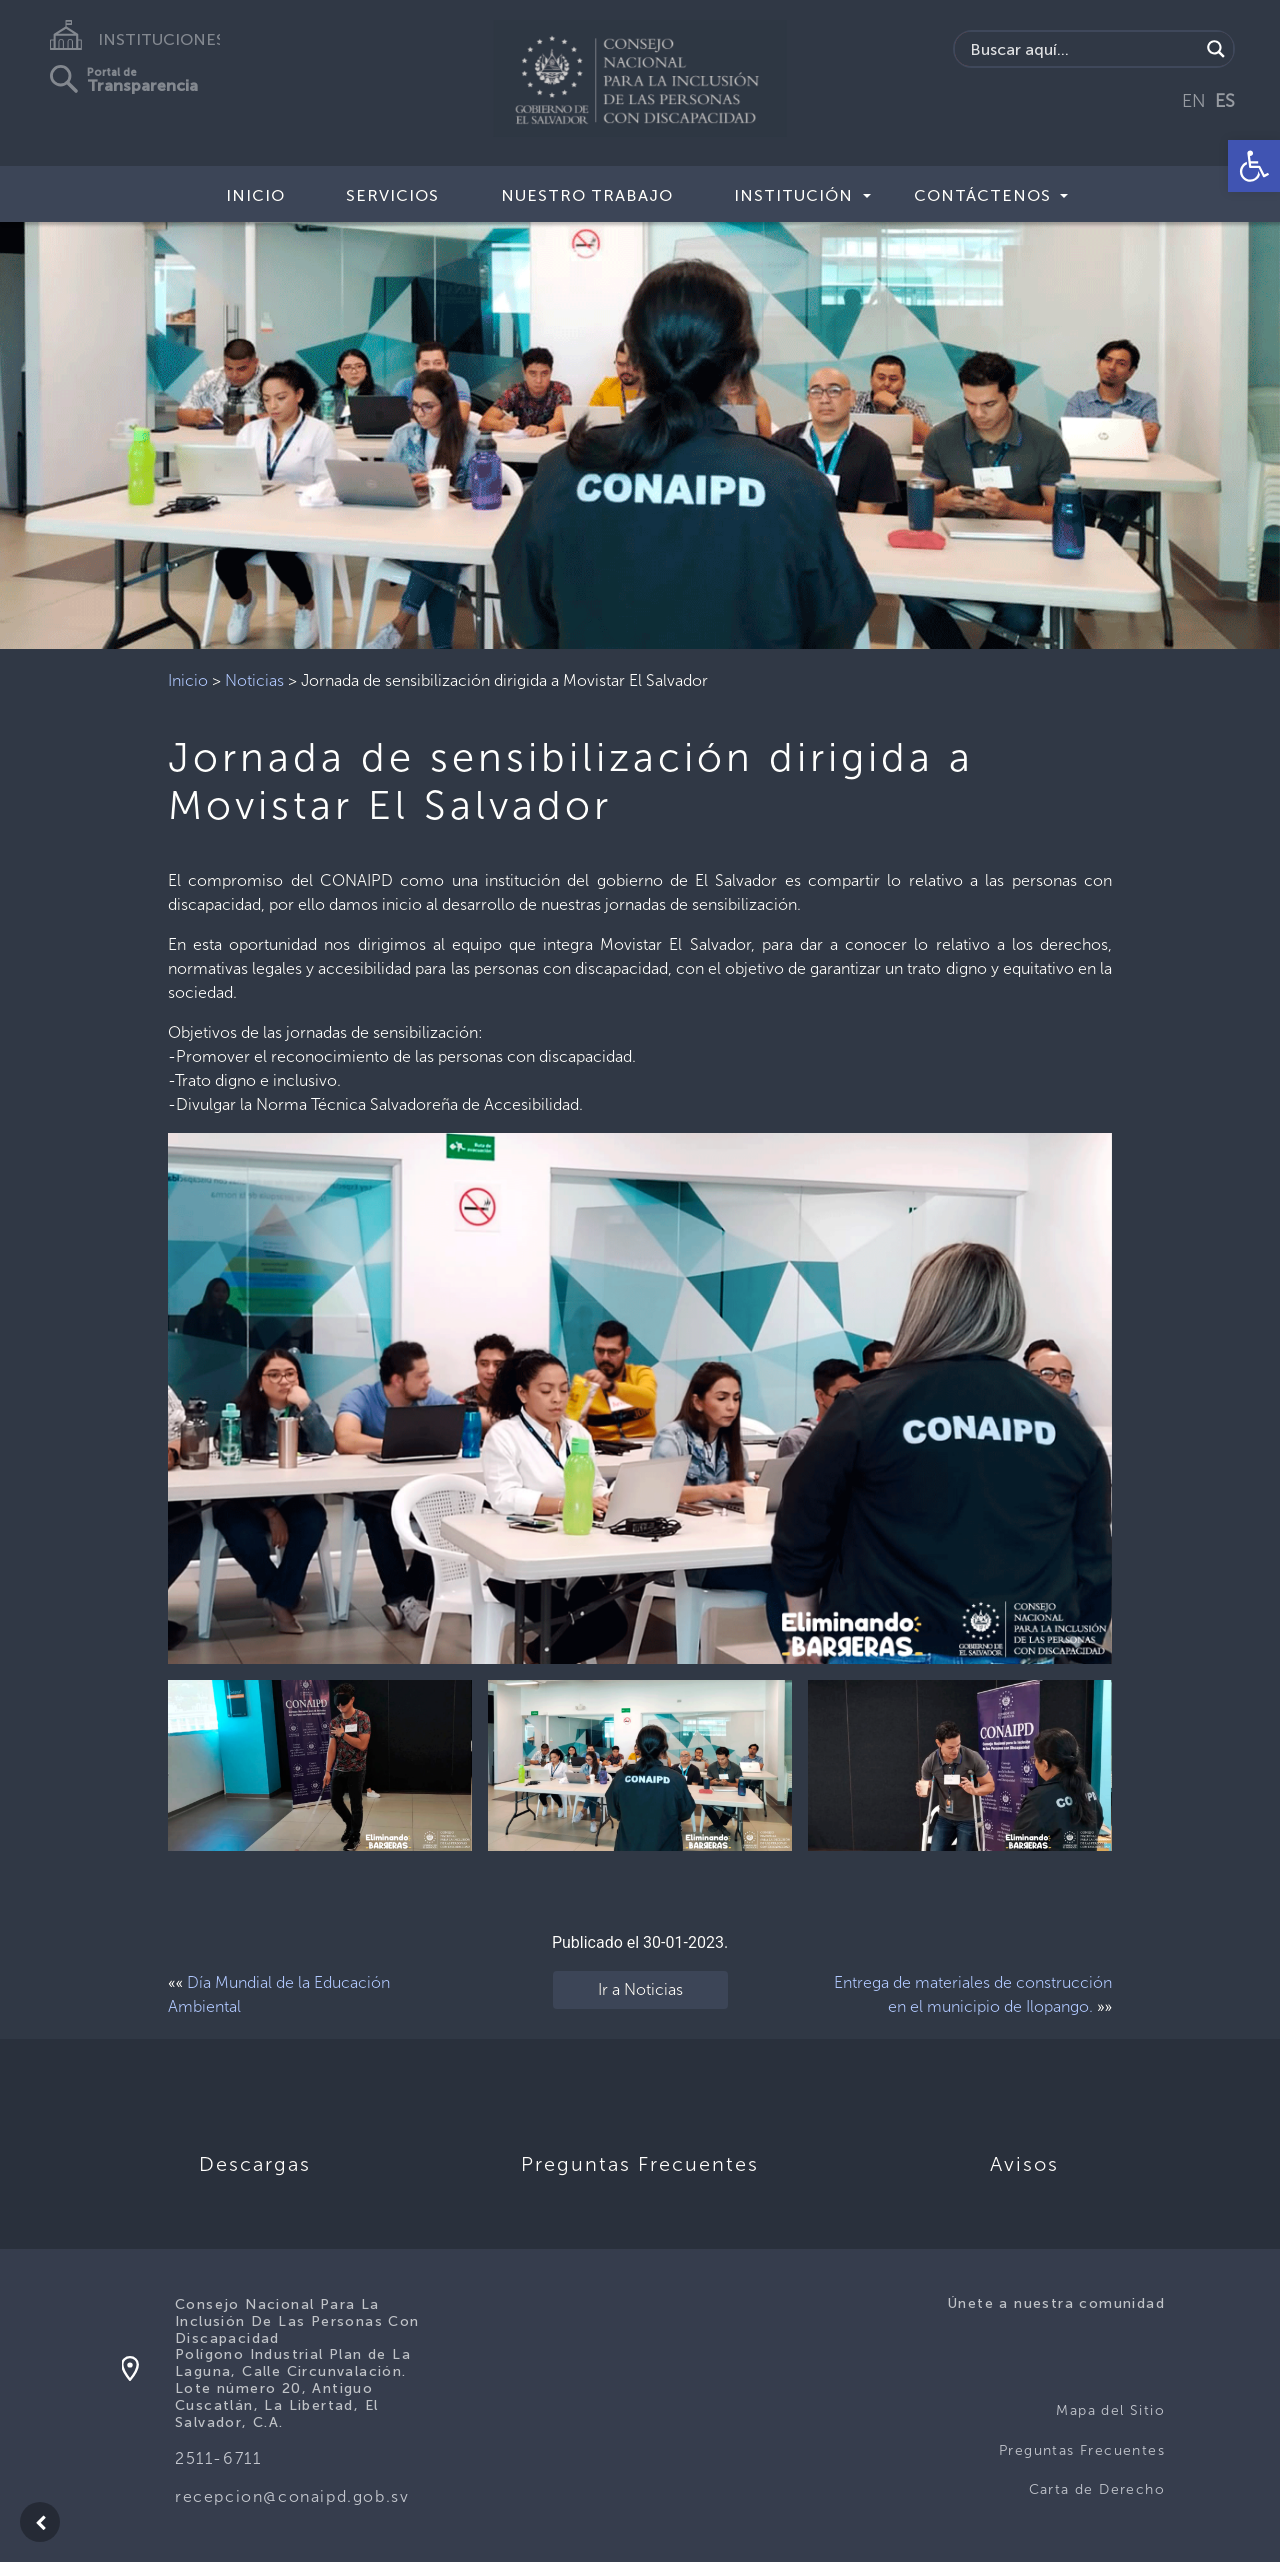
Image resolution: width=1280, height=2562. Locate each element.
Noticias (254, 680)
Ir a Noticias (640, 1989)
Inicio (255, 195)
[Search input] (1082, 49)
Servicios (392, 195)
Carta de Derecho (1097, 2489)
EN (1194, 101)
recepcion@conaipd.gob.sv (292, 2496)
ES (1225, 101)
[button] (1254, 166)
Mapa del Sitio (1110, 2410)
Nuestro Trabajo (587, 195)
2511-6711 (218, 2458)
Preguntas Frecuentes (1082, 2450)
